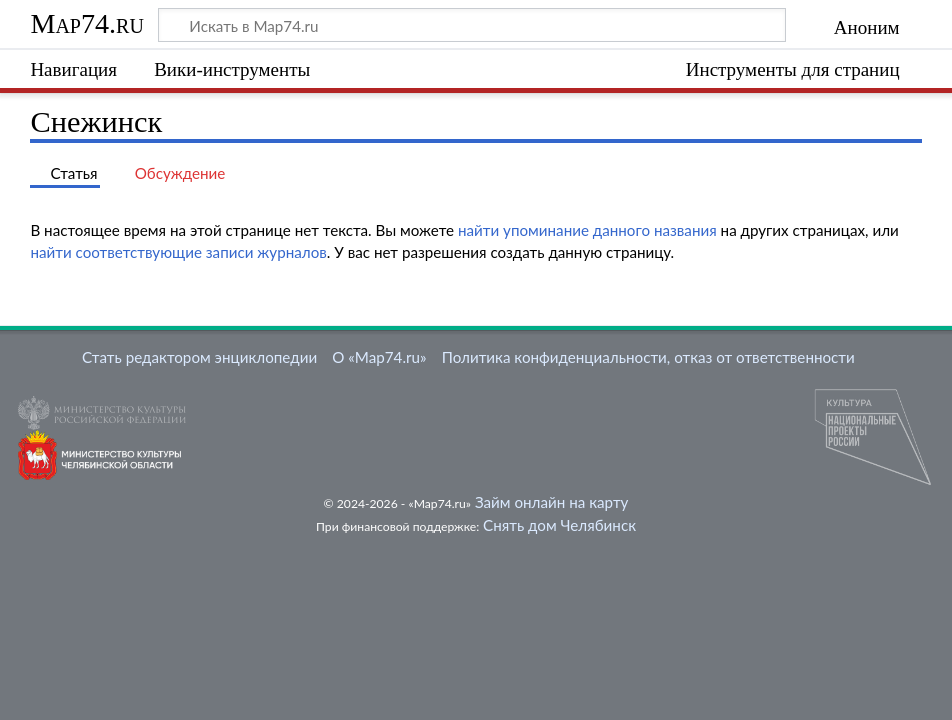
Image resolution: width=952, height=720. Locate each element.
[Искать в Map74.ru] (472, 25)
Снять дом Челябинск (559, 525)
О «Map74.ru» (379, 357)
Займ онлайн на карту (551, 502)
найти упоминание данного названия (587, 230)
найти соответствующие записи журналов (178, 252)
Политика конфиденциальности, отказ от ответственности (648, 357)
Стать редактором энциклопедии (199, 357)
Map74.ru (86, 23)
